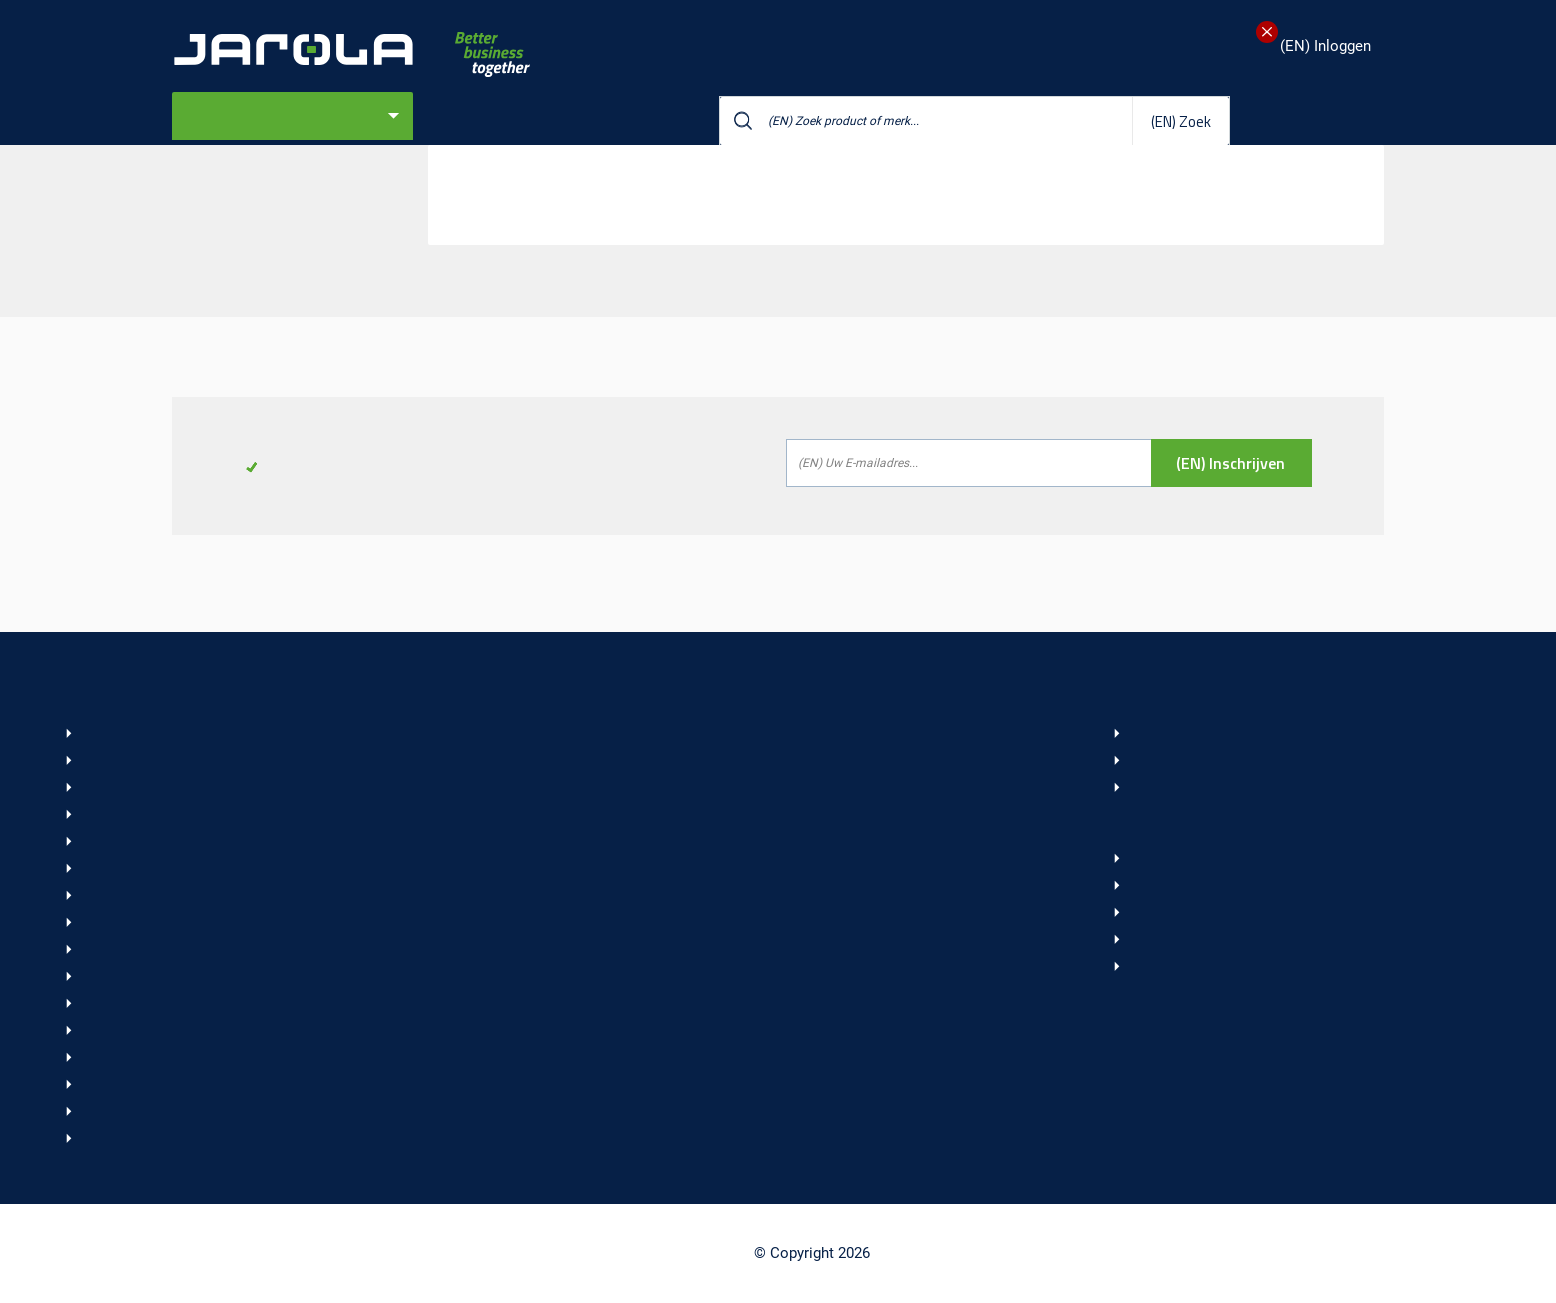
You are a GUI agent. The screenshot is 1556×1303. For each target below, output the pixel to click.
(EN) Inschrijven (1230, 463)
